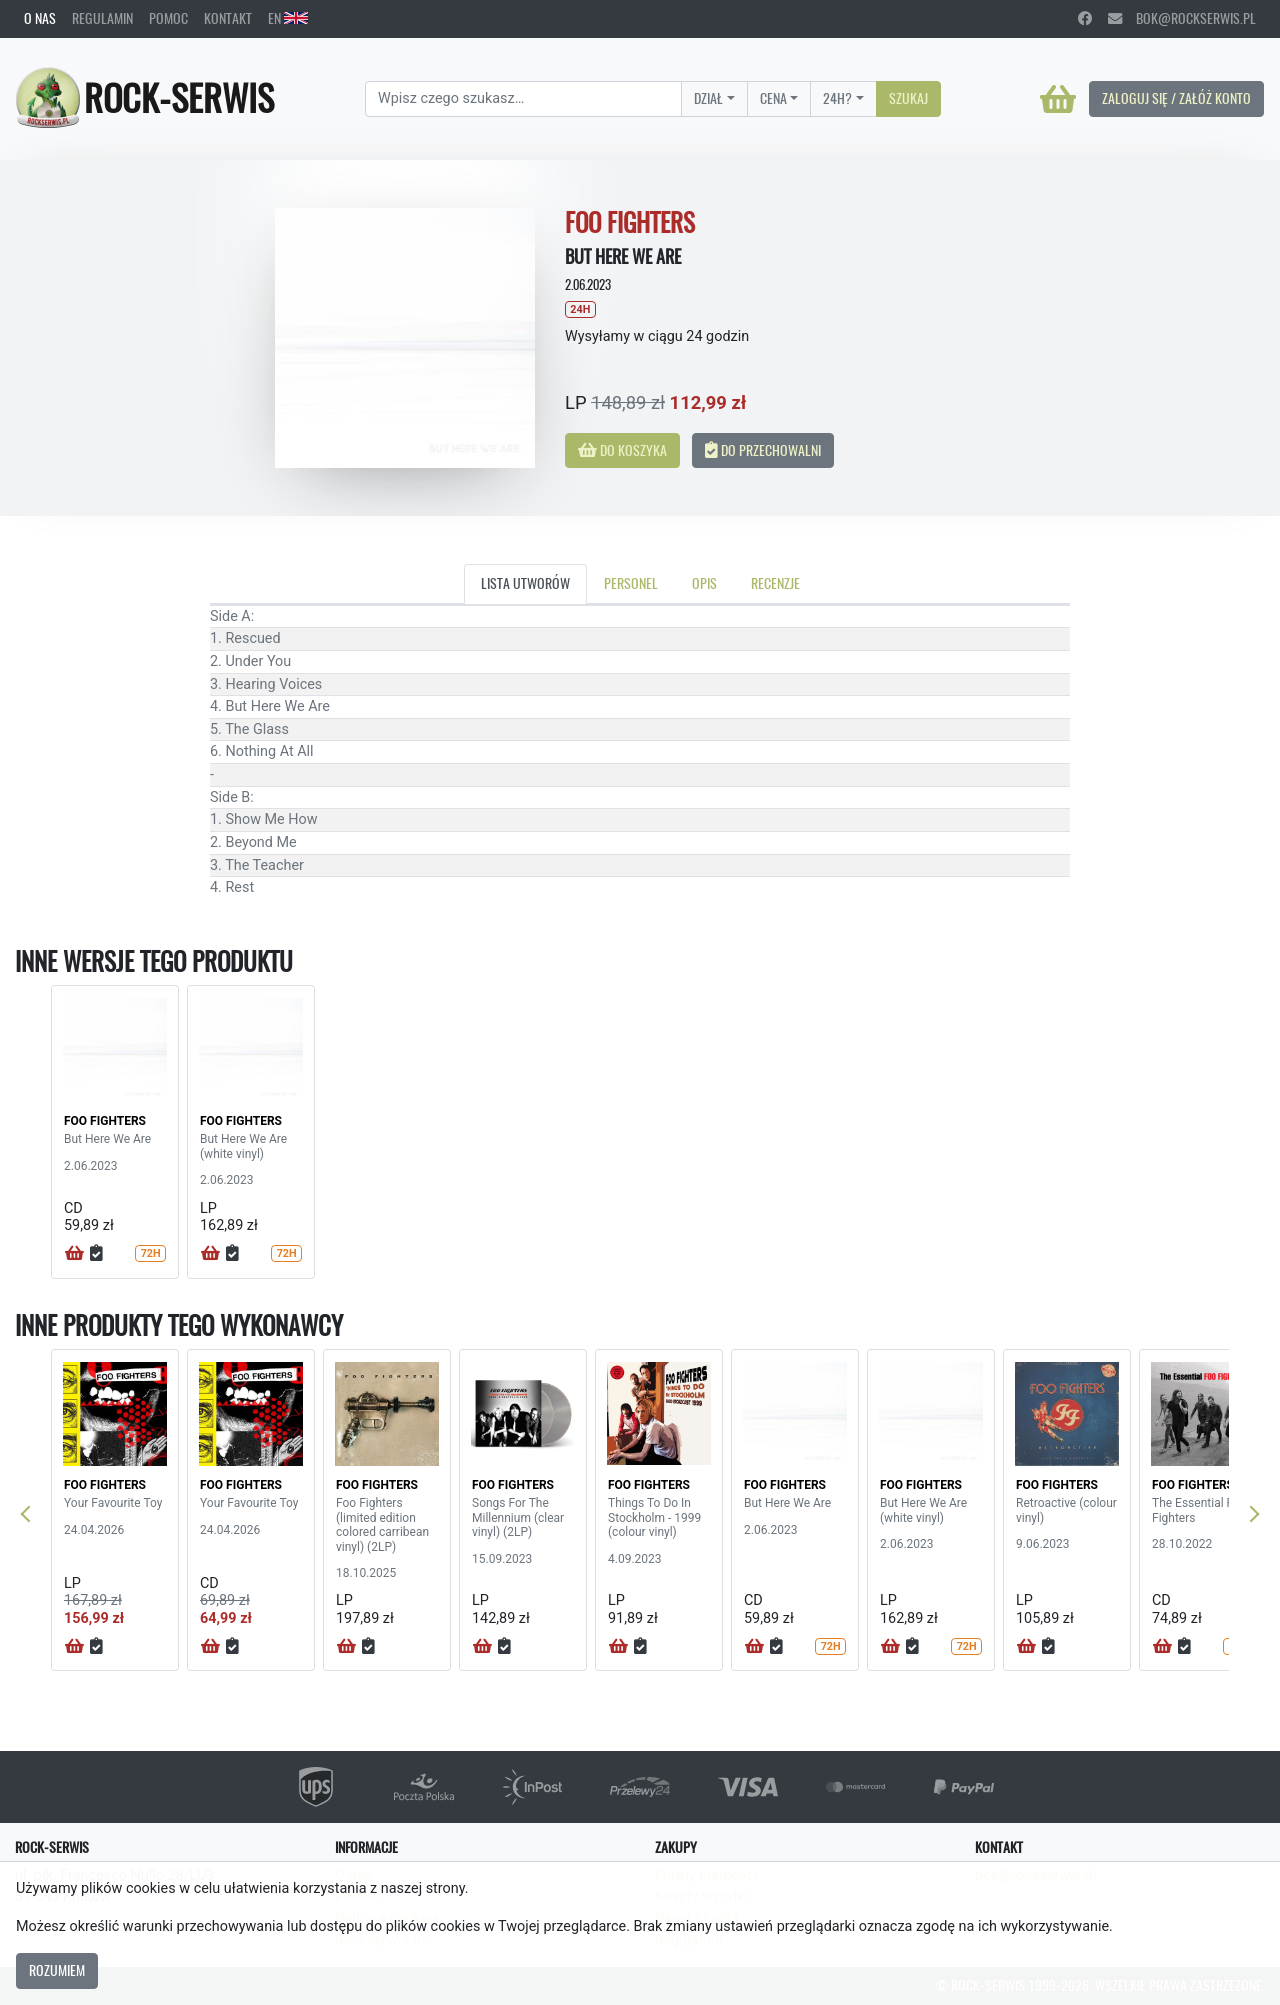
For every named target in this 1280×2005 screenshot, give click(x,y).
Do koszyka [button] (622, 450)
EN (288, 18)
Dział (708, 98)
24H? (837, 98)
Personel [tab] (631, 583)
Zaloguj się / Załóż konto (1176, 98)
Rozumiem (57, 1970)
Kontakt (228, 18)
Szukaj (908, 98)
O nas (40, 18)
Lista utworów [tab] (525, 583)
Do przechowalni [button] (763, 450)
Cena (773, 98)
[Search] (523, 99)
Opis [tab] (704, 583)
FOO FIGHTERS (105, 1121)
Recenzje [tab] (775, 583)
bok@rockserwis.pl (1182, 18)
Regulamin (102, 18)
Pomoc (168, 18)
